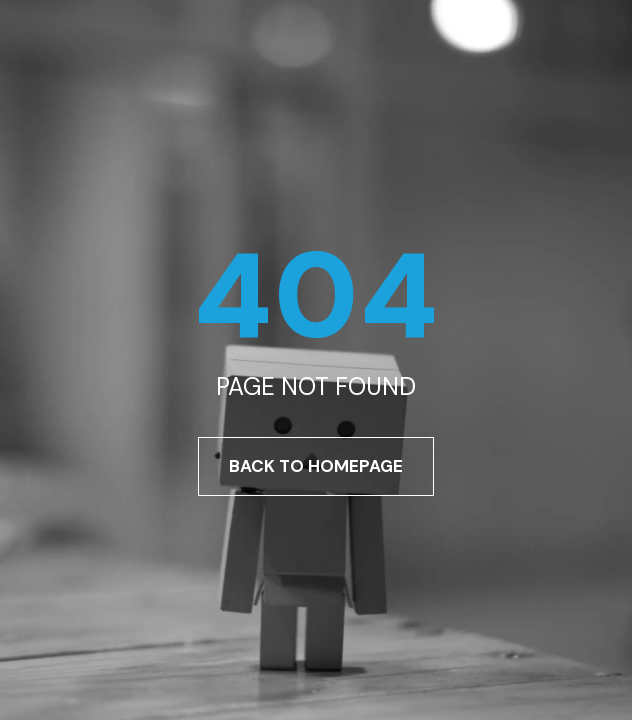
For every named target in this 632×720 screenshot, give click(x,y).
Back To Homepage (316, 466)
